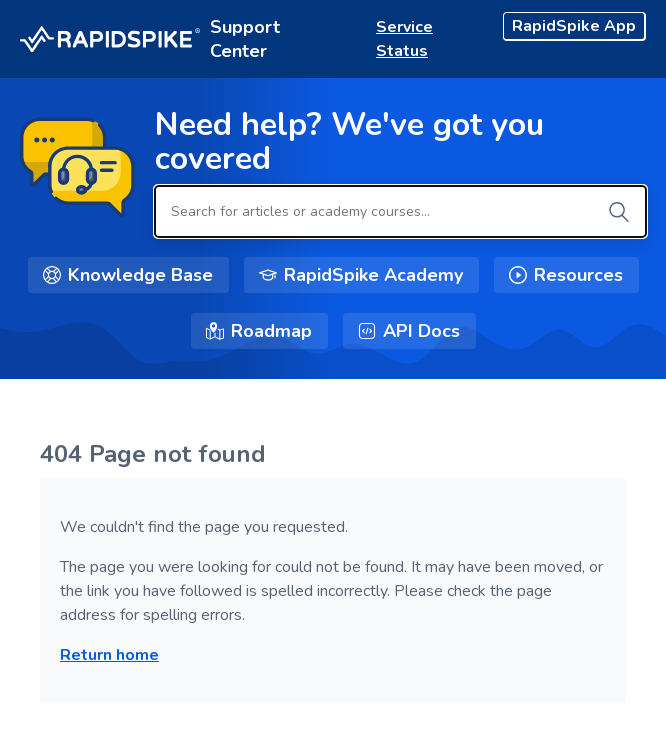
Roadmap (271, 331)
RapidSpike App (574, 26)
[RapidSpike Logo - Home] (110, 39)
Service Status (404, 39)
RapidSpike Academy (373, 275)
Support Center (245, 39)
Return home (109, 655)
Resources (578, 275)
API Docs (421, 331)
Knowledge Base (140, 275)
